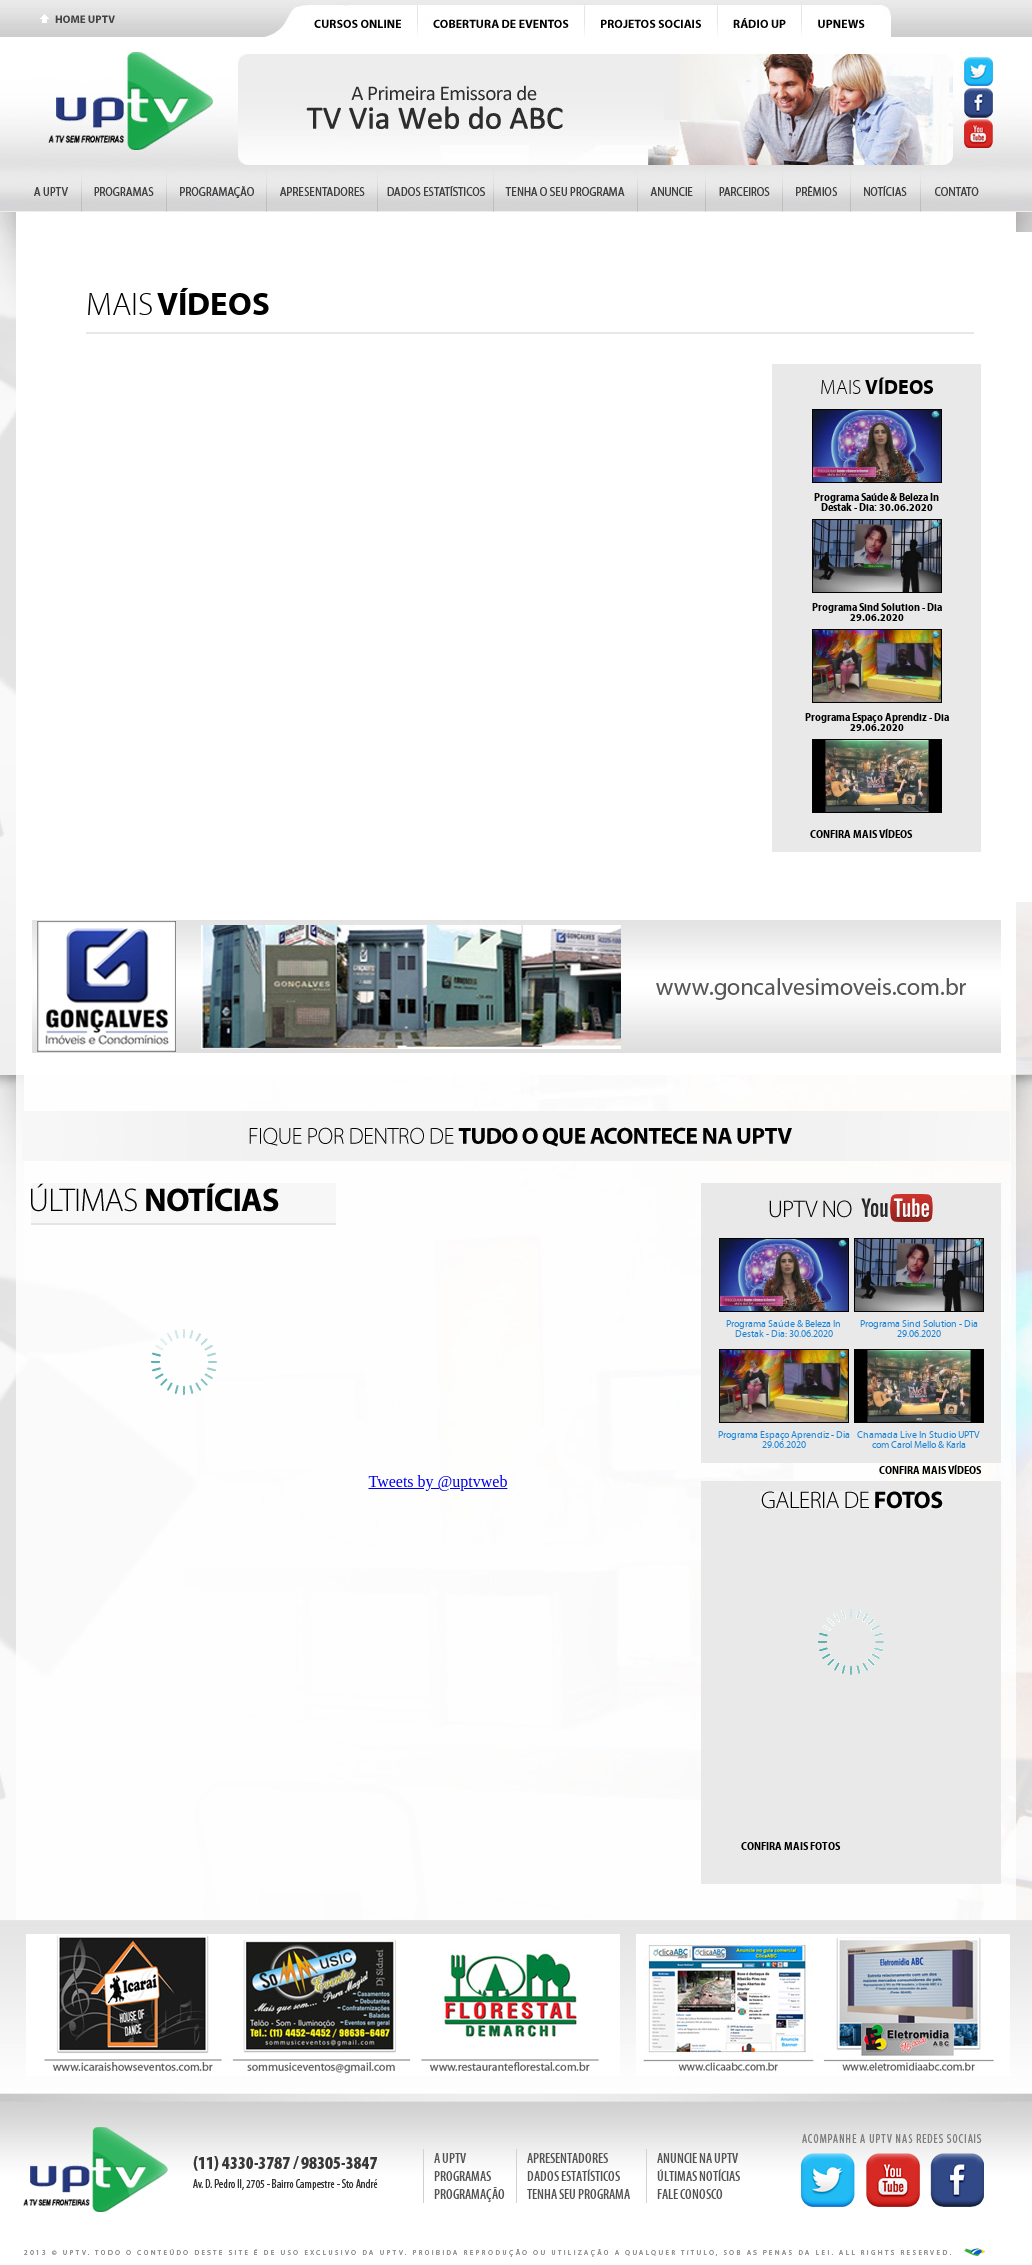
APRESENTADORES (567, 2158)
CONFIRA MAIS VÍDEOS (861, 834)
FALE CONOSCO (690, 2194)
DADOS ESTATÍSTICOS (573, 2176)
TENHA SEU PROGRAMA (578, 2194)
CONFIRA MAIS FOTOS (790, 1846)
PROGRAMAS (462, 2176)
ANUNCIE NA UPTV (697, 2158)
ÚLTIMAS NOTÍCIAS (698, 2176)
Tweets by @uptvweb (438, 1481)
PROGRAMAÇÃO (469, 2194)
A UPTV (450, 2158)
